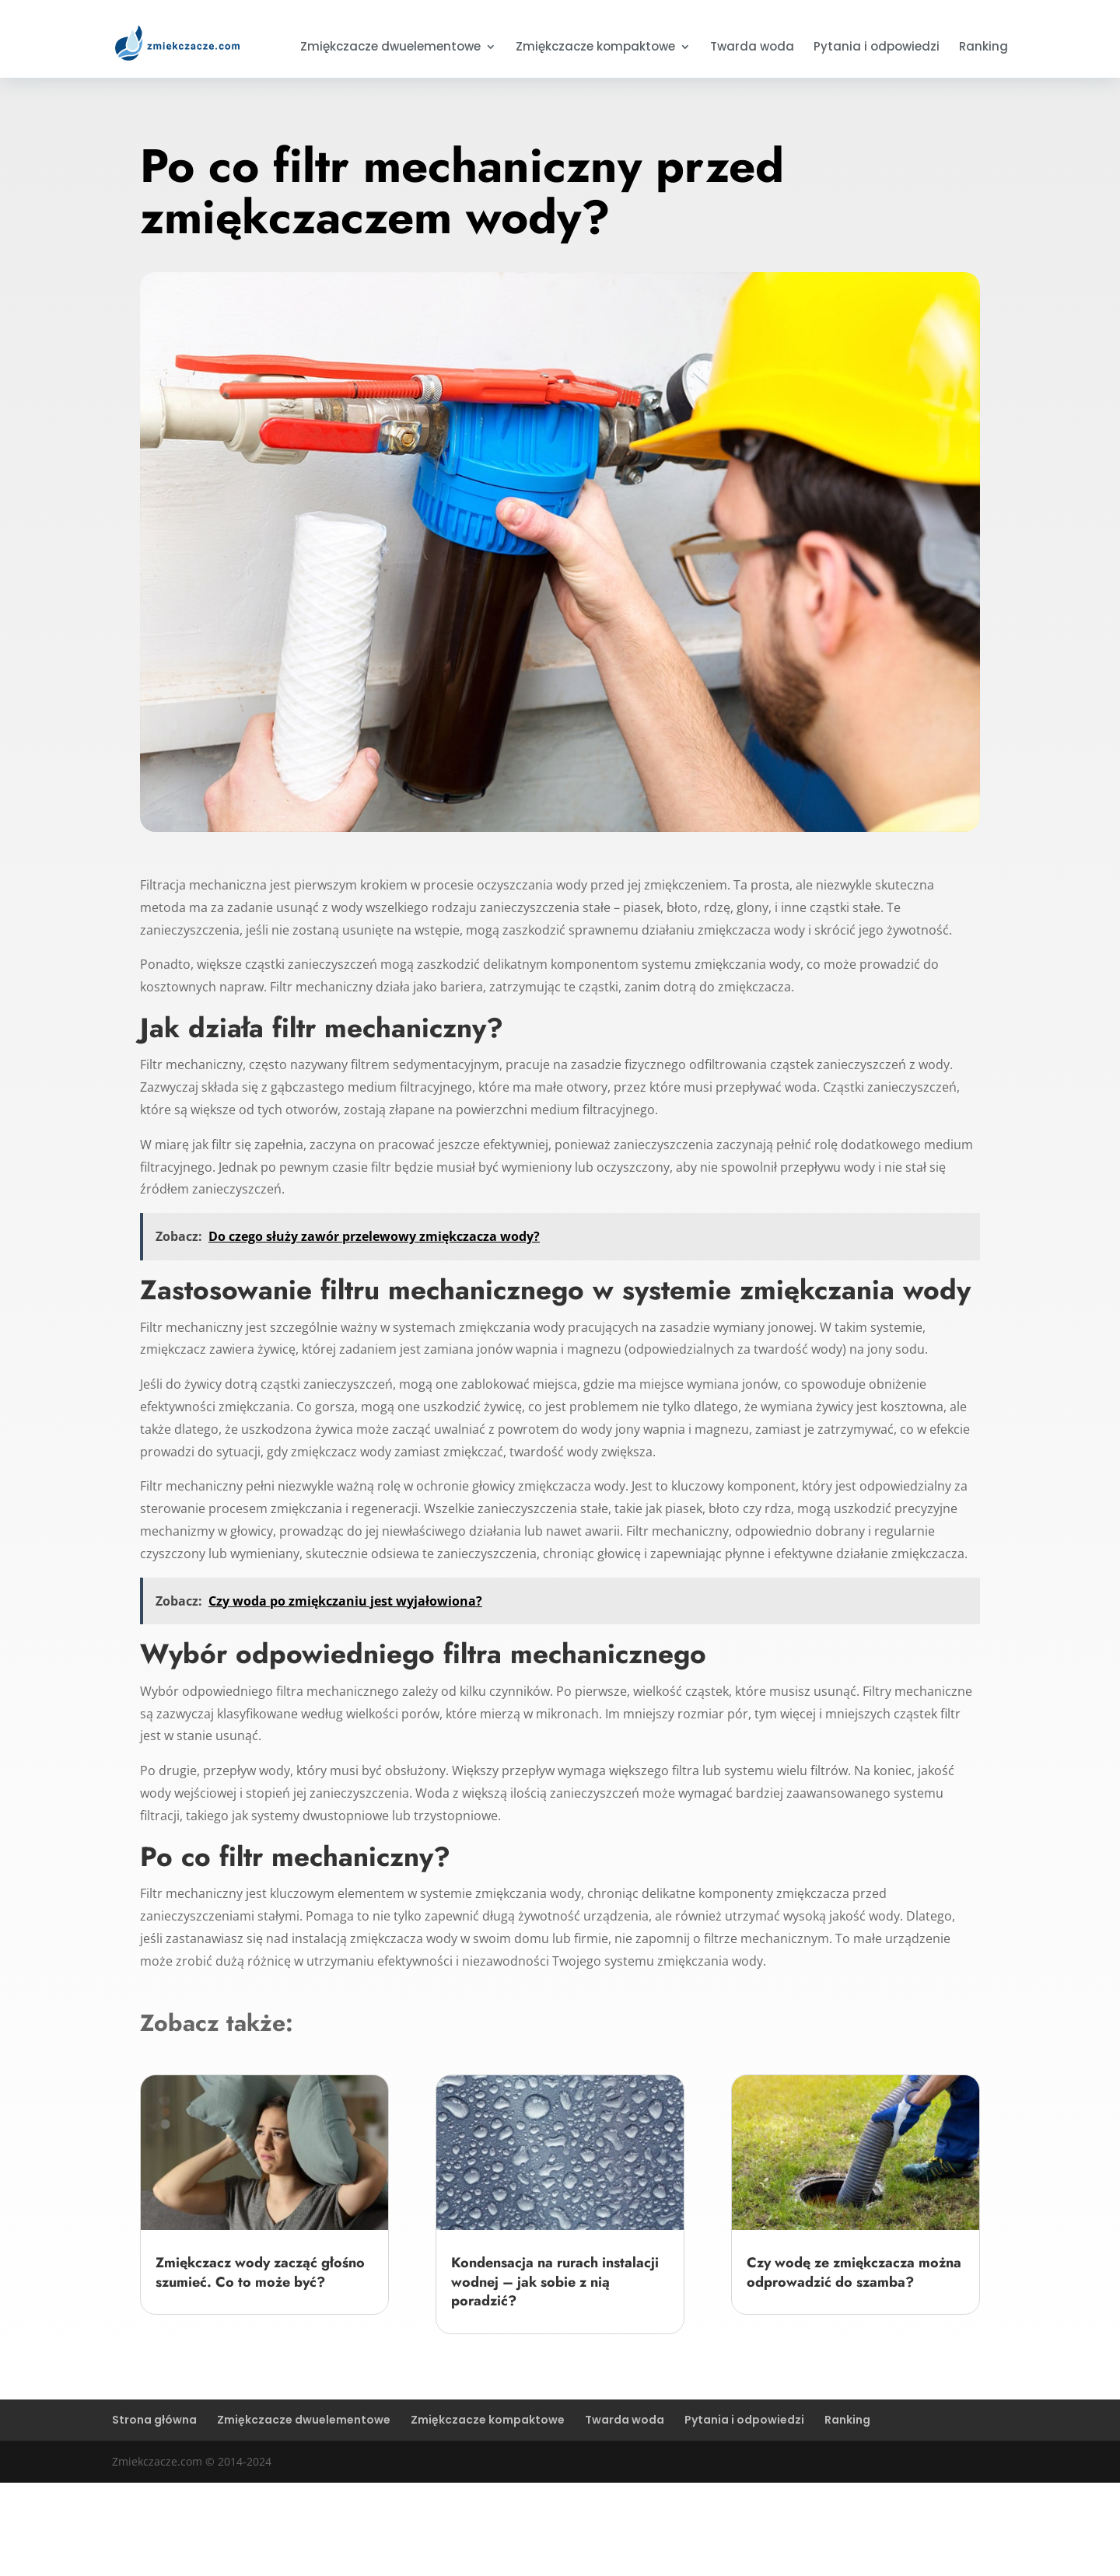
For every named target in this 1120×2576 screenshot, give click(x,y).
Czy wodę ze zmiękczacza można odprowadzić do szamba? (854, 2272)
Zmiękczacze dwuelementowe (390, 47)
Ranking (983, 47)
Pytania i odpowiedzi (877, 47)
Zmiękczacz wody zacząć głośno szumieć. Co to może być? (260, 2272)
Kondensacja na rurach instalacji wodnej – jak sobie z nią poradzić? (555, 2282)
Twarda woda (752, 47)
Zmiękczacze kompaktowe (595, 47)
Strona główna (154, 2419)
